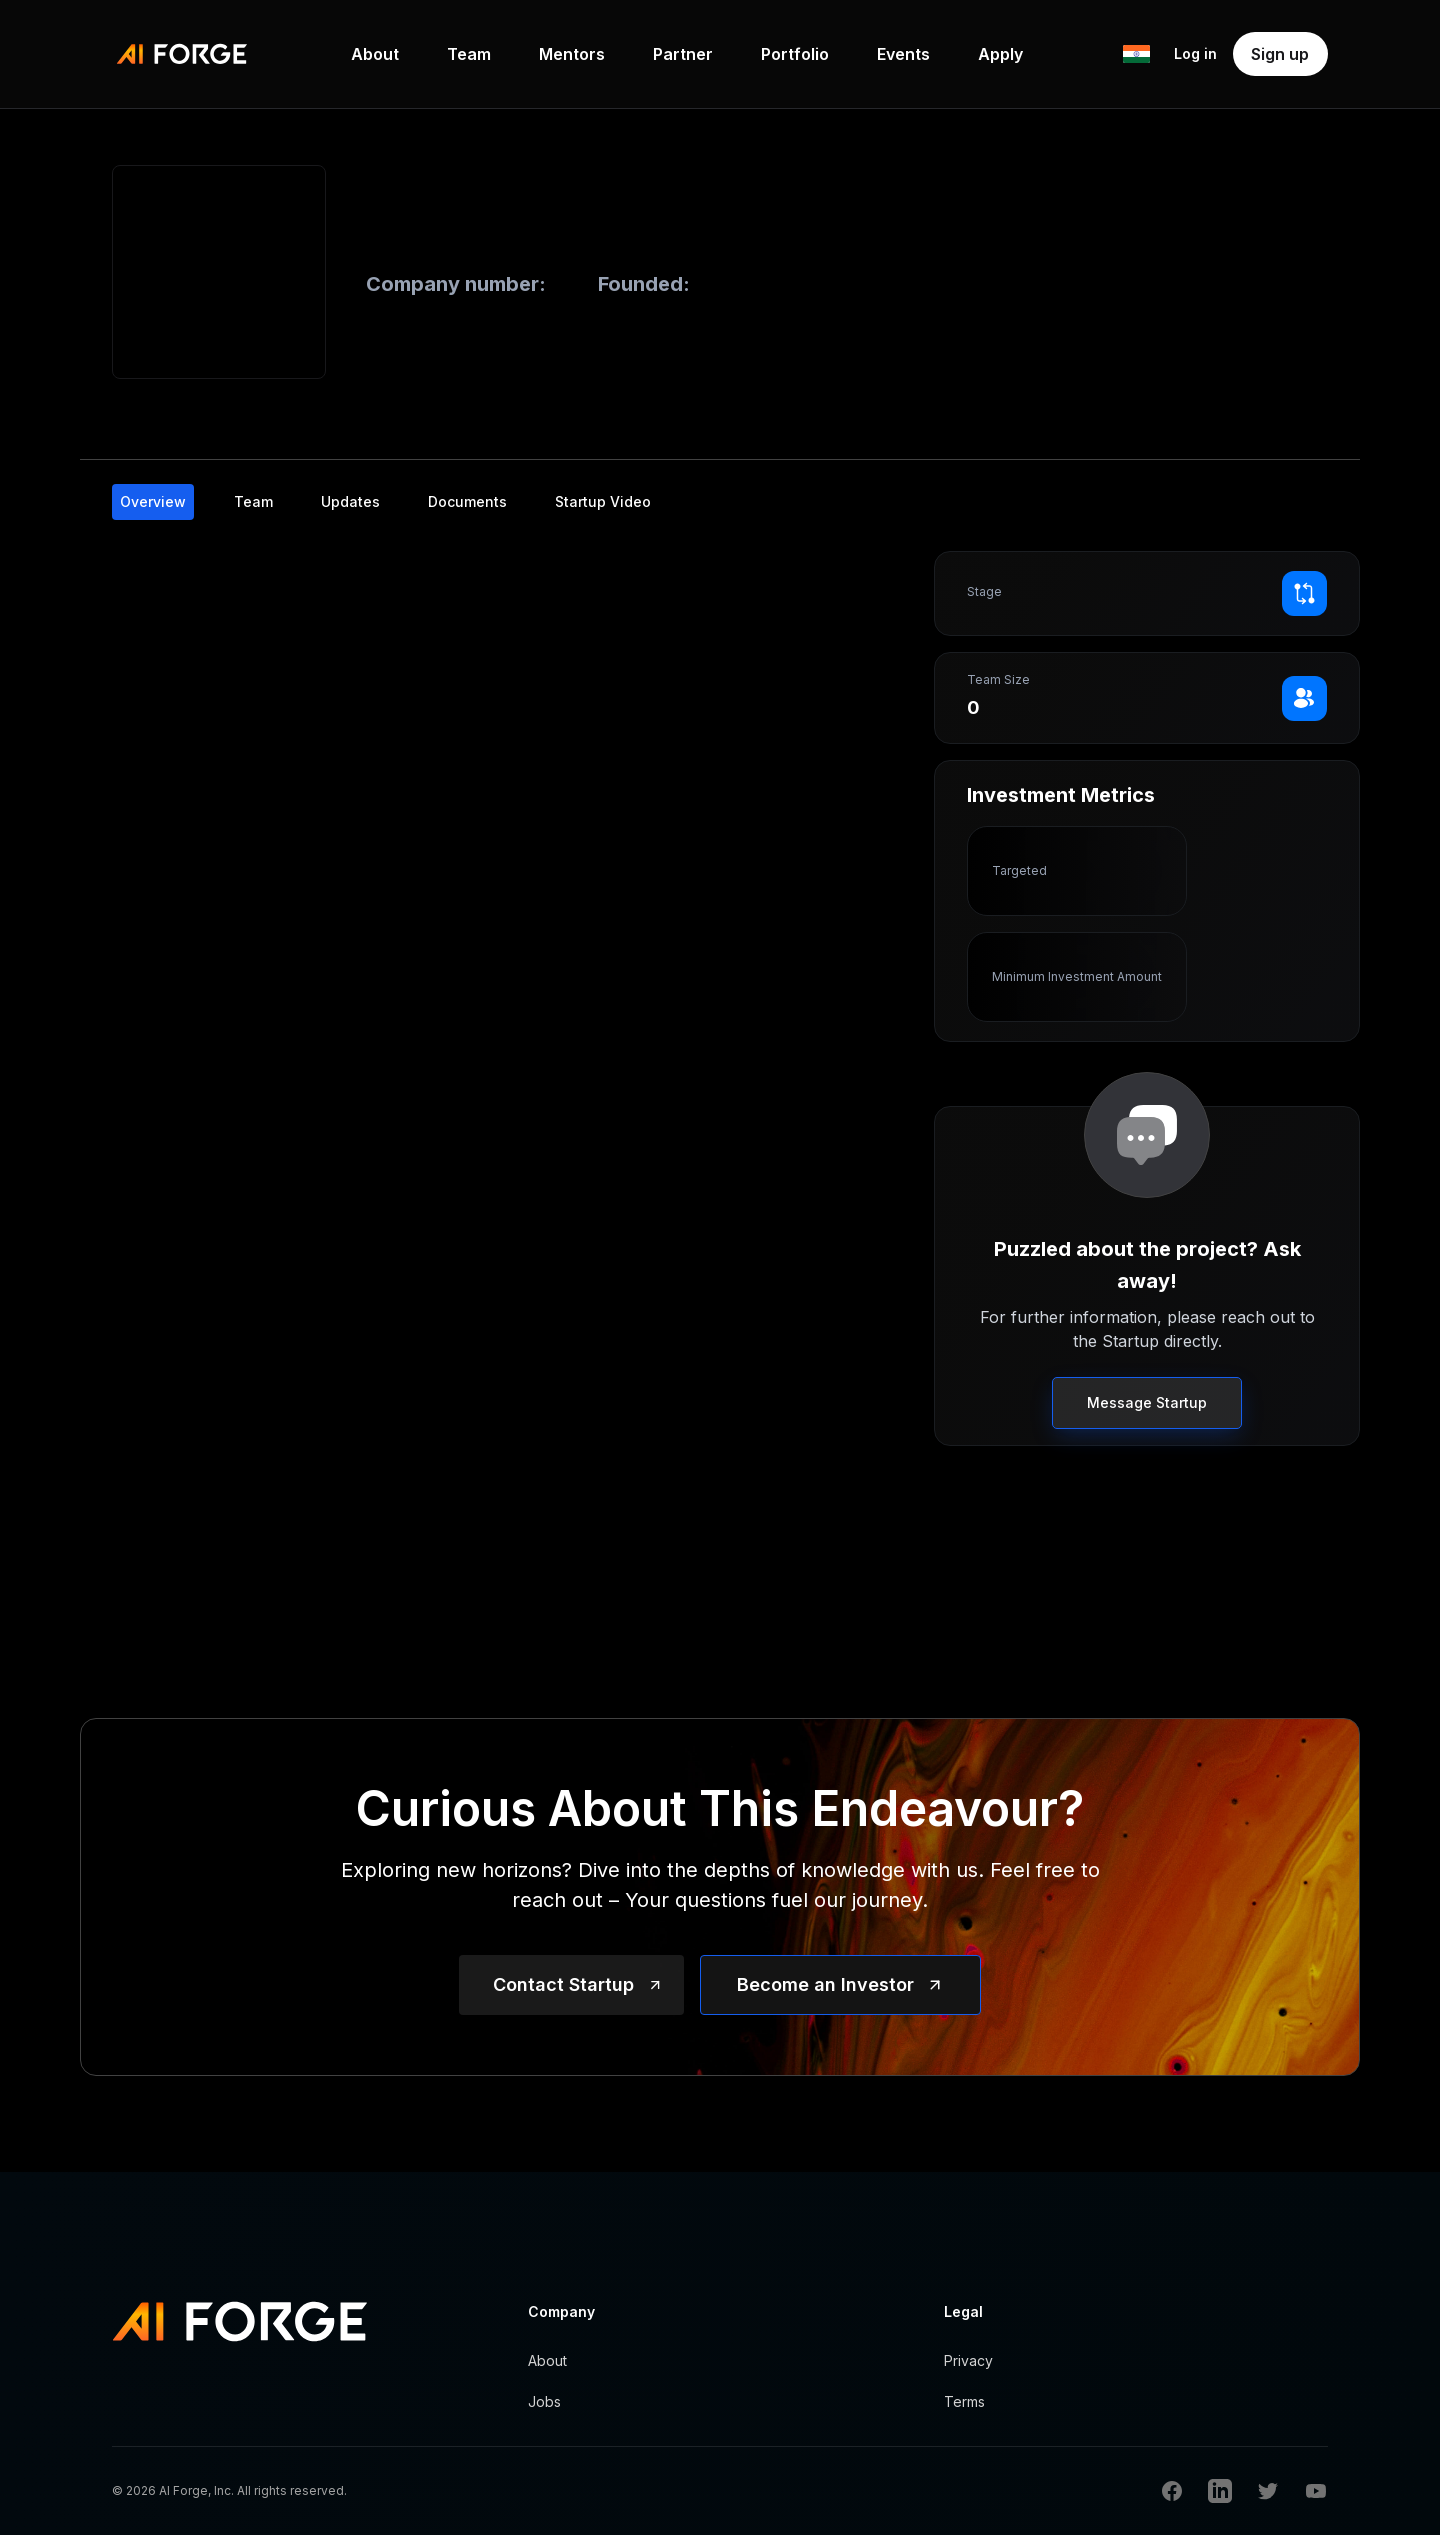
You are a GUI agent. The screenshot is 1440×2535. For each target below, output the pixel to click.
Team (469, 54)
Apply (1000, 54)
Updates (350, 501)
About (375, 54)
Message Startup (1147, 1402)
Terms (964, 2401)
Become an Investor (825, 1984)
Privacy (968, 2360)
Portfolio (795, 54)
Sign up (1280, 54)
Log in (1195, 53)
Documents (467, 501)
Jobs (544, 2401)
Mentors (572, 54)
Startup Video (603, 501)
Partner (683, 54)
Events (903, 54)
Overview (153, 501)
